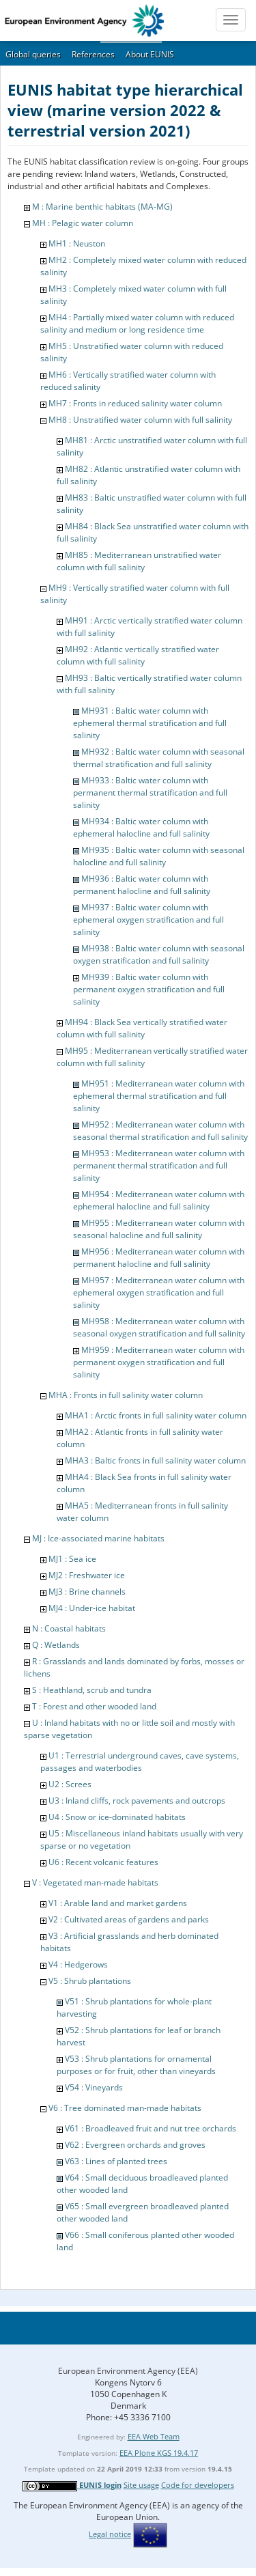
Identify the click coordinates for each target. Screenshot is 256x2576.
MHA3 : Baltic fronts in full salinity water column (155, 1460)
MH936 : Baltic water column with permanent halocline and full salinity (141, 885)
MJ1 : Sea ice (72, 1559)
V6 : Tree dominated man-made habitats (124, 2108)
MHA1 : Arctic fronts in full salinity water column (155, 1415)
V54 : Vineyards (94, 2087)
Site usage (141, 2485)
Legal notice (110, 2534)
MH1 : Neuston (76, 243)
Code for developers (197, 2485)
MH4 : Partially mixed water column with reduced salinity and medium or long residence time (137, 323)
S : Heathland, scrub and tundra (92, 1690)
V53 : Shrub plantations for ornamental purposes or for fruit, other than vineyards (136, 2065)
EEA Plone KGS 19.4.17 (158, 2453)
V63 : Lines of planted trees (116, 2161)
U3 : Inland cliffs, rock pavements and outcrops (136, 1800)
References (93, 54)
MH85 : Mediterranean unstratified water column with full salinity (139, 561)
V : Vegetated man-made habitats (95, 1882)
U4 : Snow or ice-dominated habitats (117, 1817)
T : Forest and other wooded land (94, 1706)
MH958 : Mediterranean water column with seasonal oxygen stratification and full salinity (159, 1327)
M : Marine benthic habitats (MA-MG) (102, 206)
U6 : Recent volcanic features (103, 1862)
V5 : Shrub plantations (89, 1981)
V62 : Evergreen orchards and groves (135, 2145)
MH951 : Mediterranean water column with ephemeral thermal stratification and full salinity (158, 1096)
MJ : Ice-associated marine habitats (98, 1538)
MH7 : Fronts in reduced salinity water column (135, 403)
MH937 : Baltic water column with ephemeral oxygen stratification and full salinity (148, 919)
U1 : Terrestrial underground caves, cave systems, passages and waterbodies (139, 1762)
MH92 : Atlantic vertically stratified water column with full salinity (138, 655)
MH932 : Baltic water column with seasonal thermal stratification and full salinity (158, 758)
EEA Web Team (154, 2436)
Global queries (33, 54)
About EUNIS (150, 54)
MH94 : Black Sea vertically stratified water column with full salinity (142, 1028)
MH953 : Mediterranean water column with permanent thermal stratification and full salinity (158, 1165)
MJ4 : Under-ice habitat (91, 1608)
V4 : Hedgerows (78, 1964)
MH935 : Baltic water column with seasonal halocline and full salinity (158, 856)
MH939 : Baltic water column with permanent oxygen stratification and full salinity (149, 989)
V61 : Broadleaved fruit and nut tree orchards (150, 2128)
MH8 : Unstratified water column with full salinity (140, 419)
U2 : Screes (69, 1784)
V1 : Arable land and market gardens (117, 1903)
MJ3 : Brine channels (87, 1591)
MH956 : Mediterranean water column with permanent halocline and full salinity (158, 1258)
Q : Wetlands (56, 1645)
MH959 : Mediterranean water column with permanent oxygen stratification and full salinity (158, 1362)
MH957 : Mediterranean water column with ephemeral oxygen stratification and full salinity (158, 1292)
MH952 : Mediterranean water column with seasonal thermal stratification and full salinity (160, 1131)
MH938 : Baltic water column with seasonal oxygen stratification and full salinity (158, 954)
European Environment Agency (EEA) (128, 2371)
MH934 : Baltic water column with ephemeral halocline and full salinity (141, 827)
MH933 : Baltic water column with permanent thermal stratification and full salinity (150, 792)
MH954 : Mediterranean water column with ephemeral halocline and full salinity (158, 1200)
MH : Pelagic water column (82, 223)
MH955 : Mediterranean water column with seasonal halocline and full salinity (158, 1229)
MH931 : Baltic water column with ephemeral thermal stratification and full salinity (150, 723)
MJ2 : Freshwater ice (86, 1575)
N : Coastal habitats (69, 1628)
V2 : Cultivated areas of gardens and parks (128, 1919)
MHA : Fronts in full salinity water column (125, 1395)
